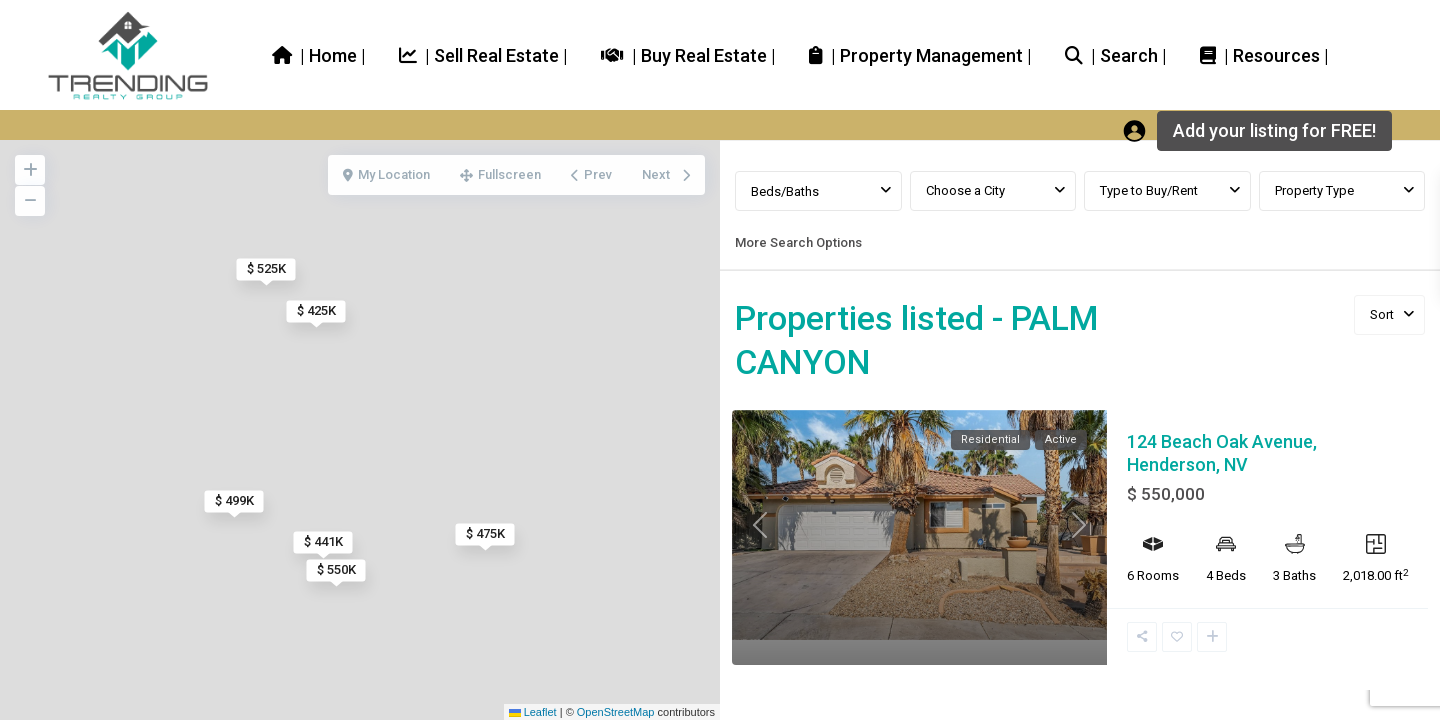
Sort (1382, 314)
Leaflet (533, 712)
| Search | (1116, 55)
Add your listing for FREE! (1274, 130)
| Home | (319, 55)
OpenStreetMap (616, 712)
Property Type (1314, 190)
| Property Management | (920, 55)
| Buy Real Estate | (688, 55)
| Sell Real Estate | (483, 55)
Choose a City (965, 190)
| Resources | (1264, 55)
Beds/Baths (785, 191)
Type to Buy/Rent (1149, 190)
